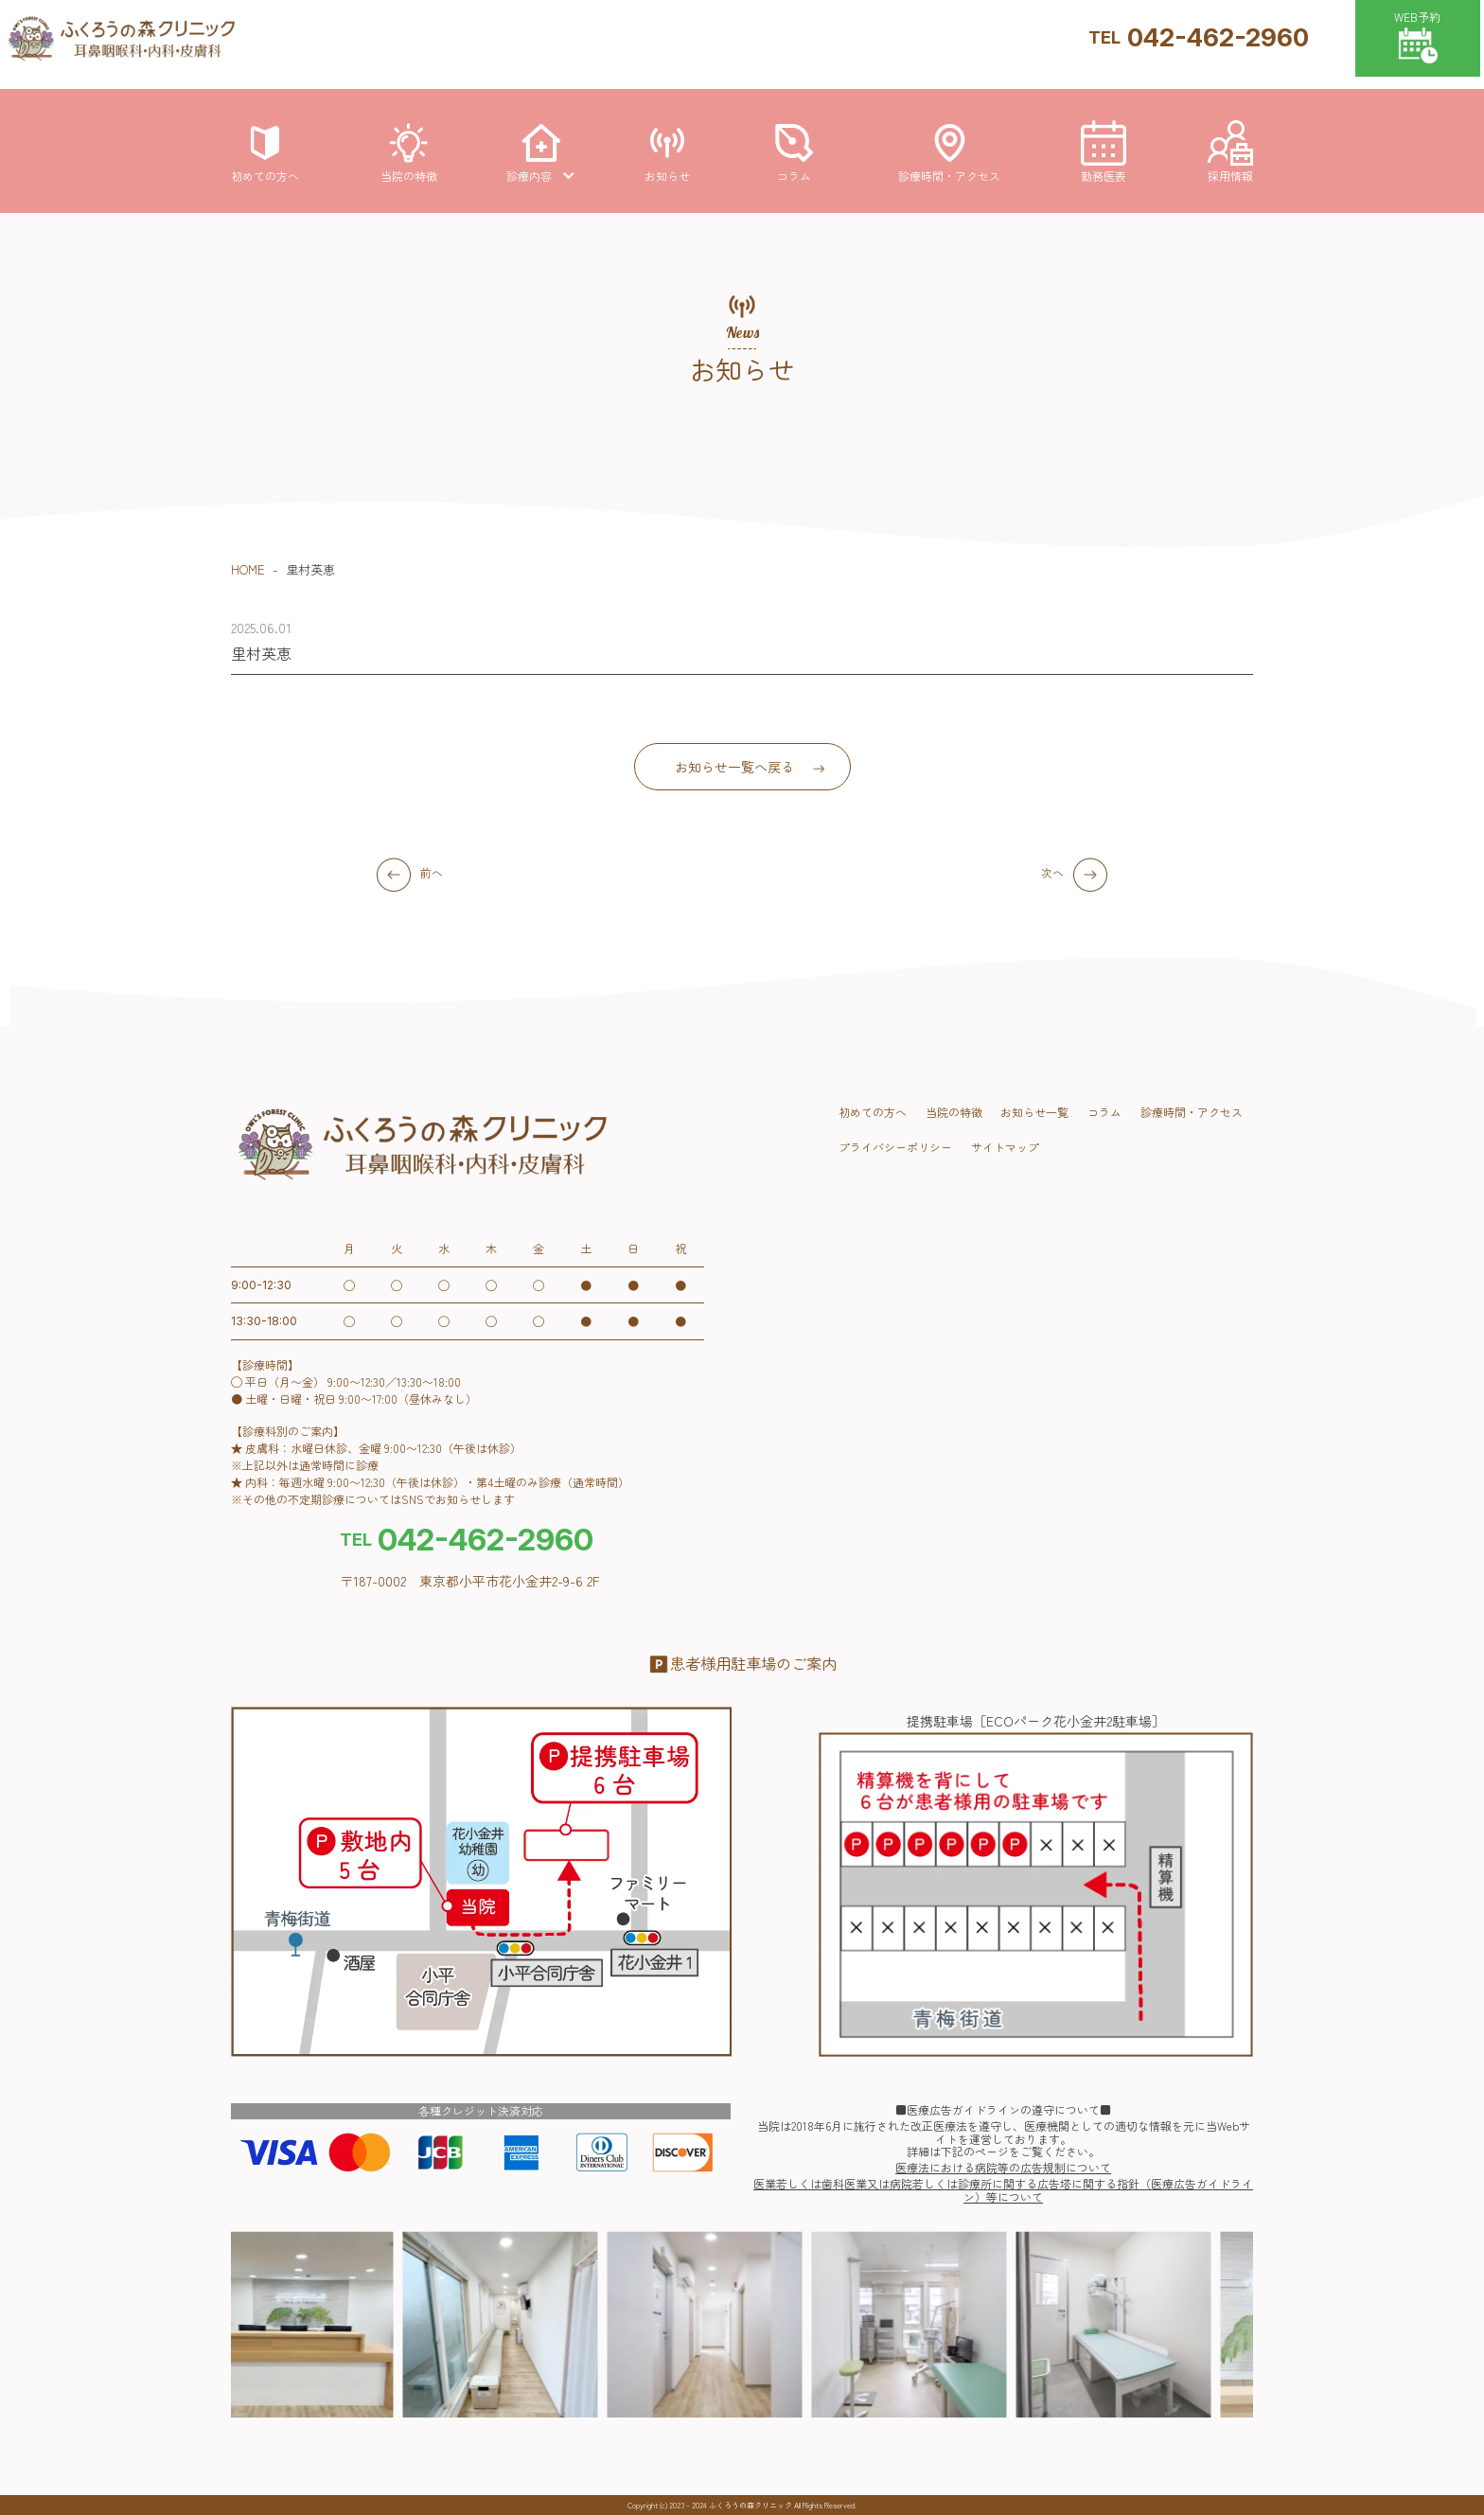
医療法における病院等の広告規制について (1003, 2167)
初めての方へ (873, 1112)
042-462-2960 (1198, 37)
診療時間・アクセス (1191, 1112)
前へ (431, 872)
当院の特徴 (954, 1112)
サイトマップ (1005, 1147)
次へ (1052, 872)
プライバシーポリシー (895, 1147)
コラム (1104, 1112)
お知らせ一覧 (1034, 1112)
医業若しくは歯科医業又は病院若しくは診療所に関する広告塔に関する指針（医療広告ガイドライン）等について (1003, 2190)
